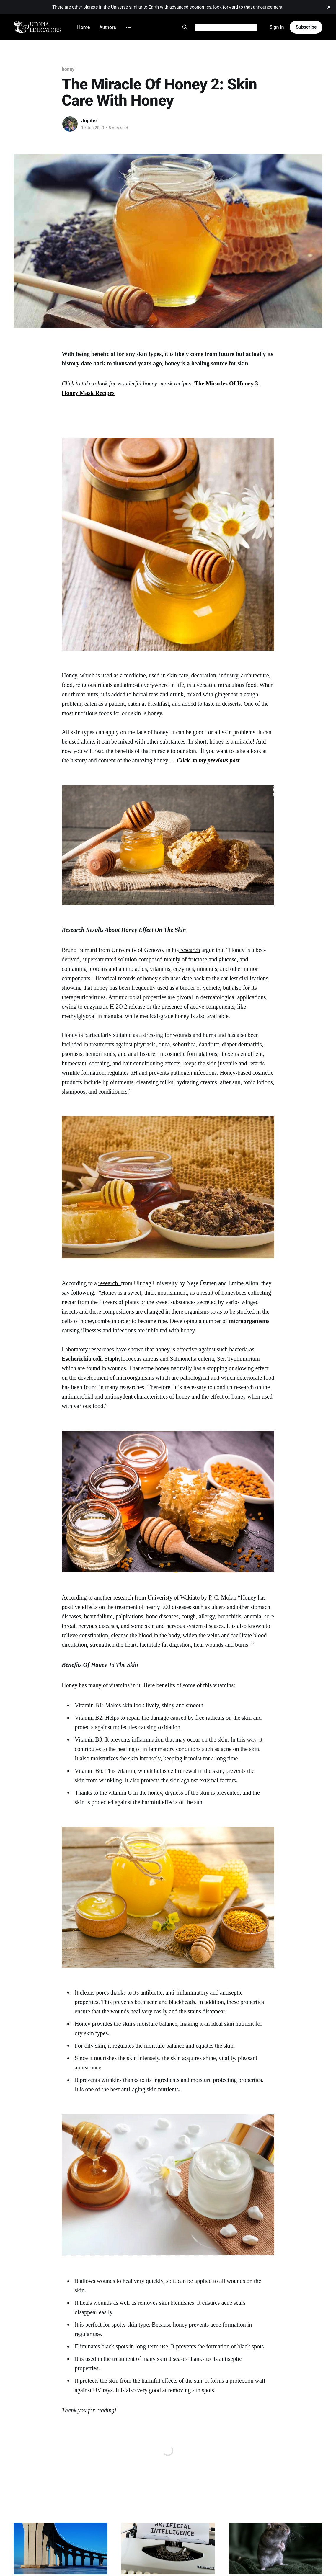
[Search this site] (185, 27)
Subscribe (306, 27)
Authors (107, 27)
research (189, 950)
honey (68, 69)
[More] (128, 27)
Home (83, 27)
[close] (329, 7)
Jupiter (89, 120)
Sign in (277, 27)
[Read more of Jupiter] (70, 124)
